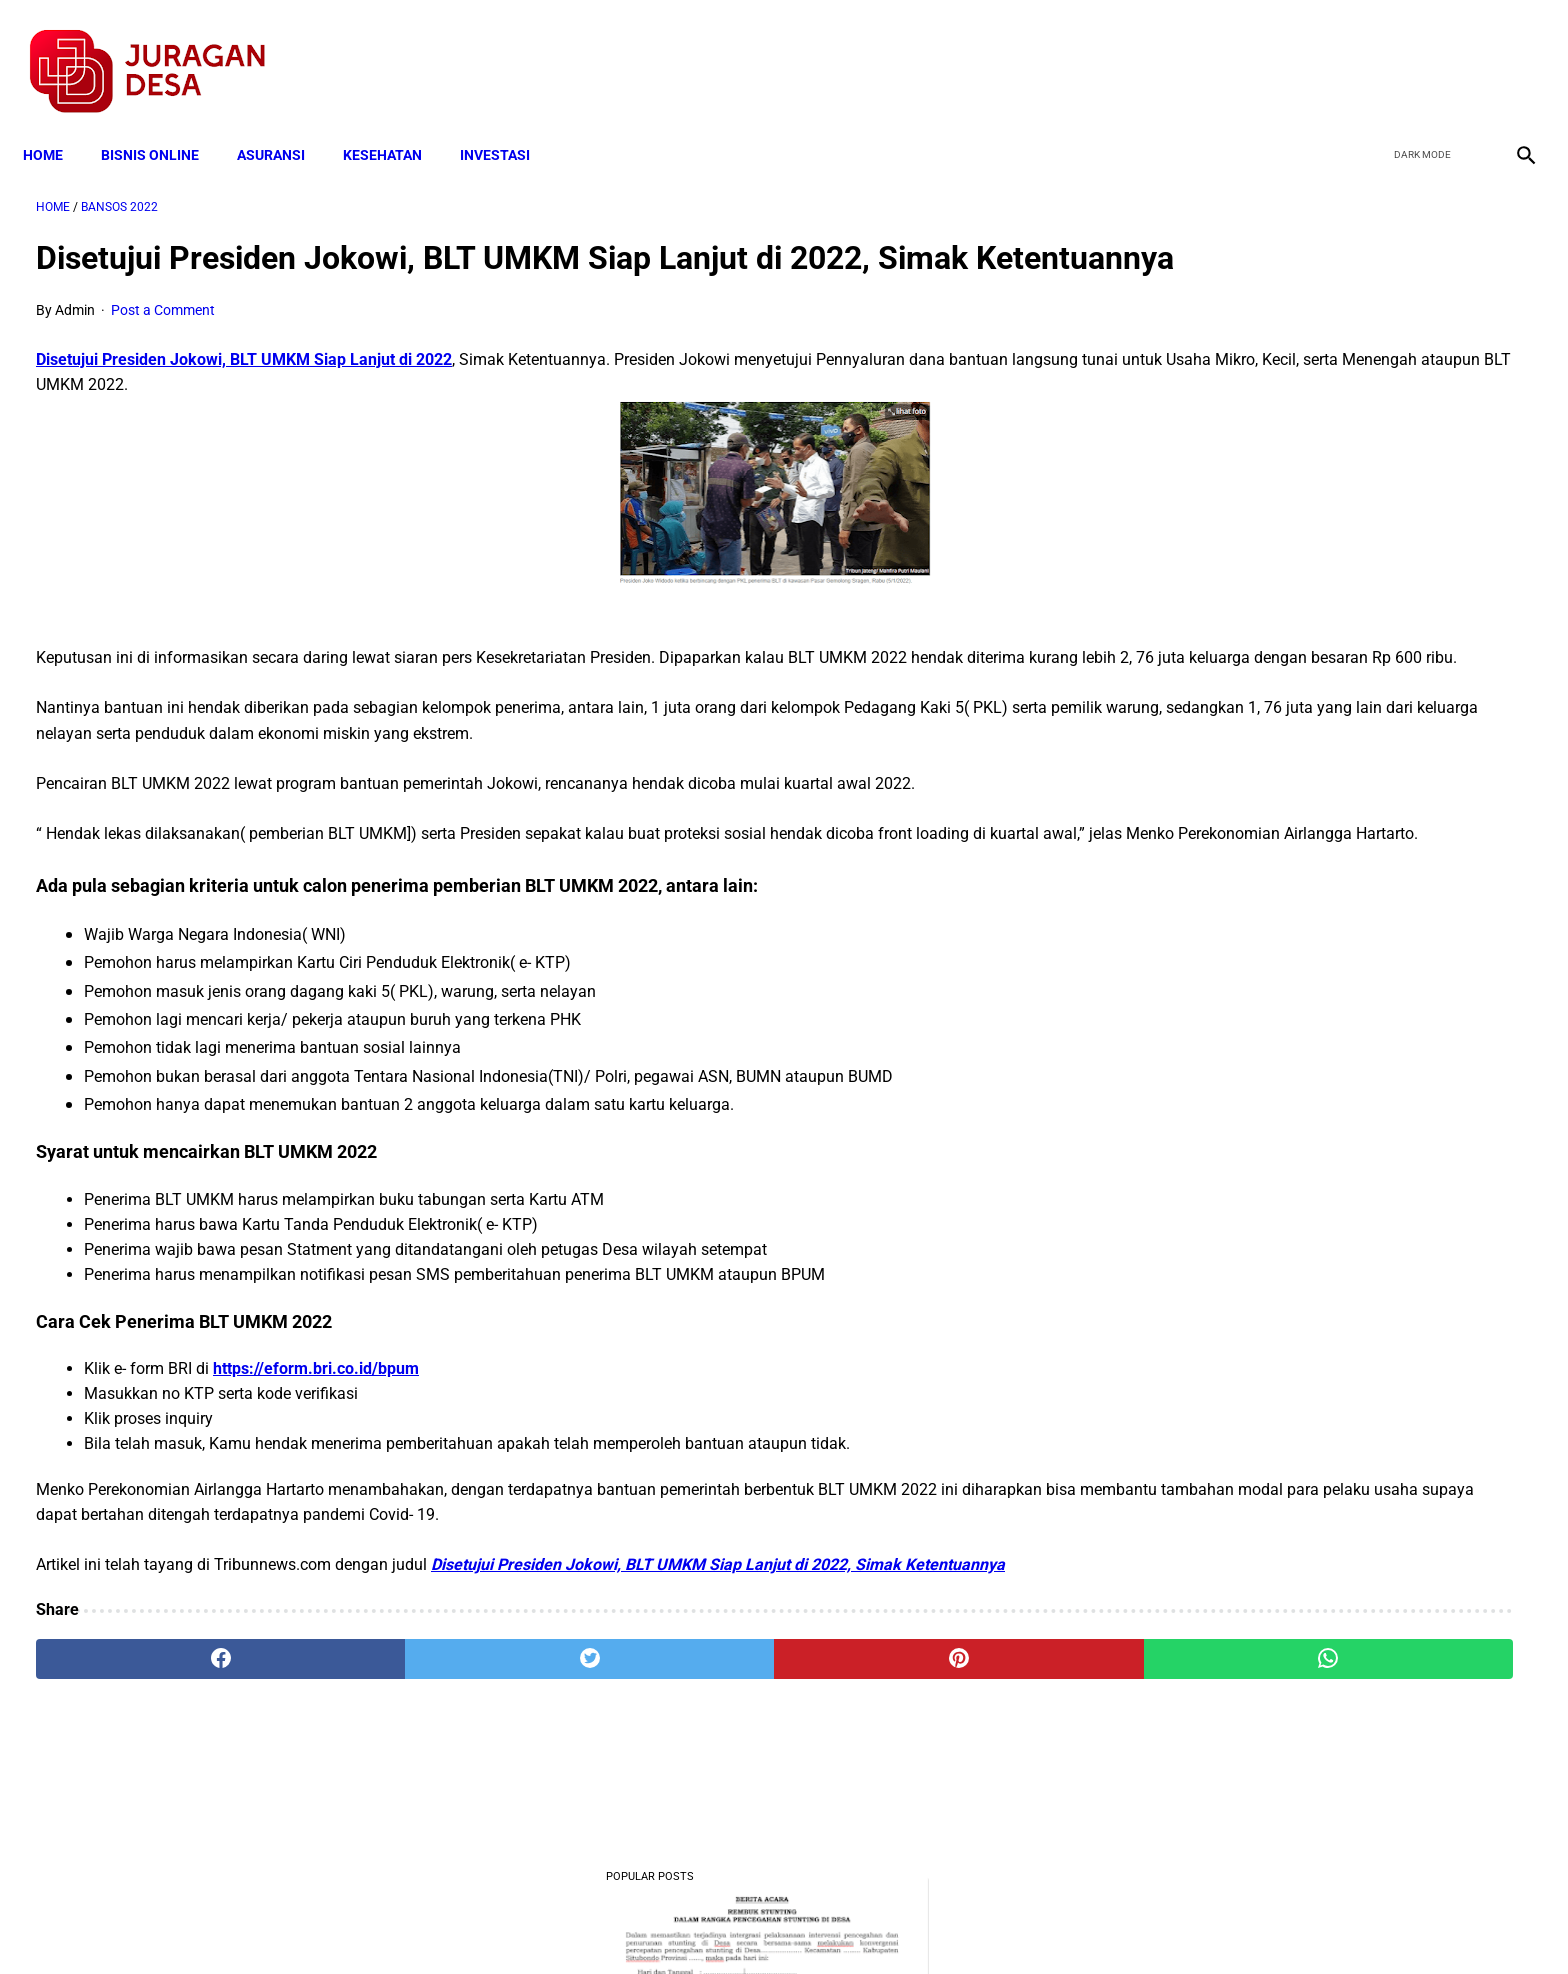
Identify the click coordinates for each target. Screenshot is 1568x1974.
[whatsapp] (919, 1740)
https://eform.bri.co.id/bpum (316, 1450)
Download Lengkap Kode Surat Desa (1304, 874)
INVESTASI (508, 122)
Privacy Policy (678, 1923)
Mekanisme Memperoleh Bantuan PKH (1313, 650)
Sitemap (850, 1923)
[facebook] (1369, 51)
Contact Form (939, 1923)
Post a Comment (163, 342)
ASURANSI (284, 122)
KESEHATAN (395, 122)
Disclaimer (773, 1923)
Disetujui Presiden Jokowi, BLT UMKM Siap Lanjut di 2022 (244, 390)
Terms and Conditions (547, 1923)
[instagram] (1510, 51)
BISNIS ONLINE (163, 122)
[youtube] (1463, 51)
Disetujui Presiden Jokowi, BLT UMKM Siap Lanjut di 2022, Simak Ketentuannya (718, 1646)
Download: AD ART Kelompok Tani (1297, 973)
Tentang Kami (1045, 1923)
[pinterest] (667, 1740)
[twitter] (1416, 51)
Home (56, 122)
